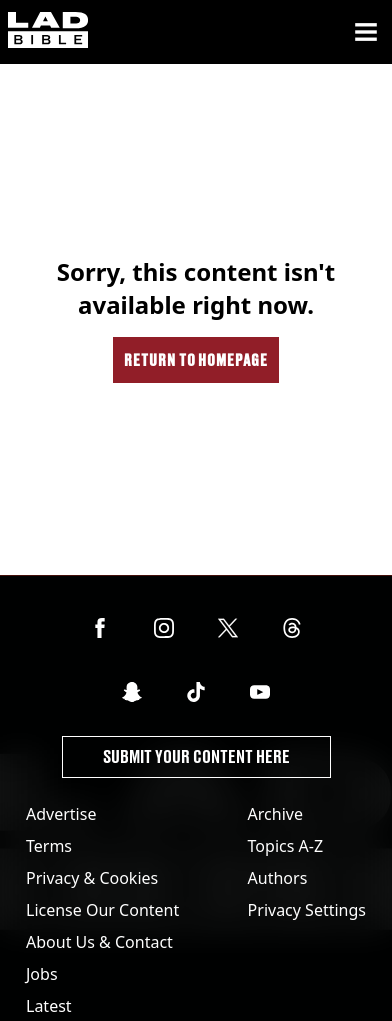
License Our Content (102, 910)
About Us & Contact (99, 942)
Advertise (61, 814)
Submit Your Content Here (196, 756)
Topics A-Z (285, 846)
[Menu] (366, 32)
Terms (49, 846)
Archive (275, 814)
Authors (278, 878)
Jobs (42, 974)
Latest (49, 1006)
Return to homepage (196, 359)
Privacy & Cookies (92, 878)
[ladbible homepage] (48, 32)
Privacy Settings (307, 910)
